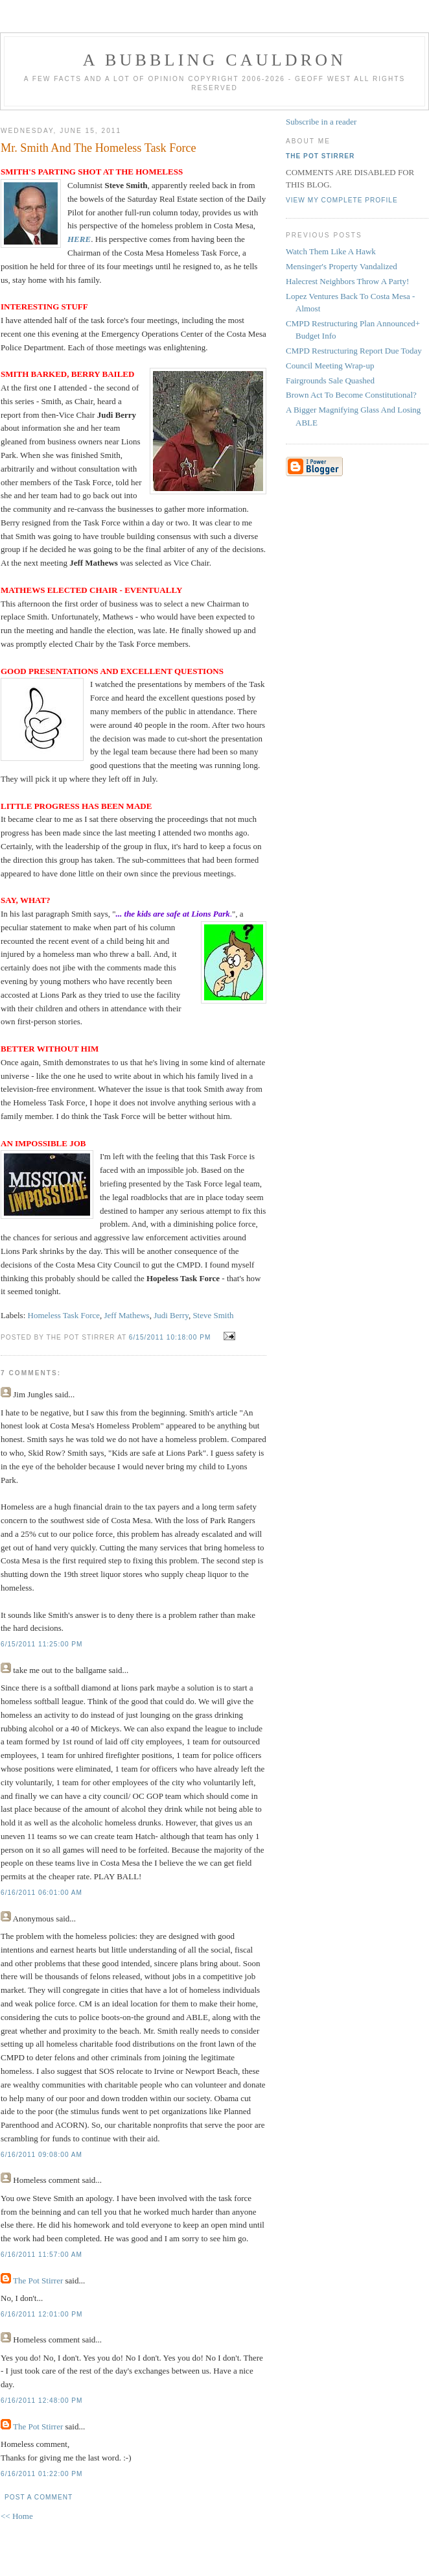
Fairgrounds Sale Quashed (330, 380)
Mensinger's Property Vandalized (341, 266)
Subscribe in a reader (321, 121)
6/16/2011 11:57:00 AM (41, 2254)
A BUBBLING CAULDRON (214, 60)
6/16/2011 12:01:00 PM (42, 2314)
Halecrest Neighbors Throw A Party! (347, 281)
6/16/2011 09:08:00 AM (41, 2154)
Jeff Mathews (127, 1315)
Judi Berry (171, 1315)
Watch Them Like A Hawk (331, 251)
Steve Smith (212, 1315)
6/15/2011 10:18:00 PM (170, 1337)
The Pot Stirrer (38, 2280)
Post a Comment (39, 2497)
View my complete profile (342, 200)
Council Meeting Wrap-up (330, 365)
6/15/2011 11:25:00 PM (42, 1644)
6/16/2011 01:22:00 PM (42, 2473)
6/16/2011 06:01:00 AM (41, 1892)
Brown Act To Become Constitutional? (351, 395)
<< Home (17, 2516)
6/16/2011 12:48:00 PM (42, 2400)
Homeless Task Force (64, 1315)
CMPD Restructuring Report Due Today (354, 350)
